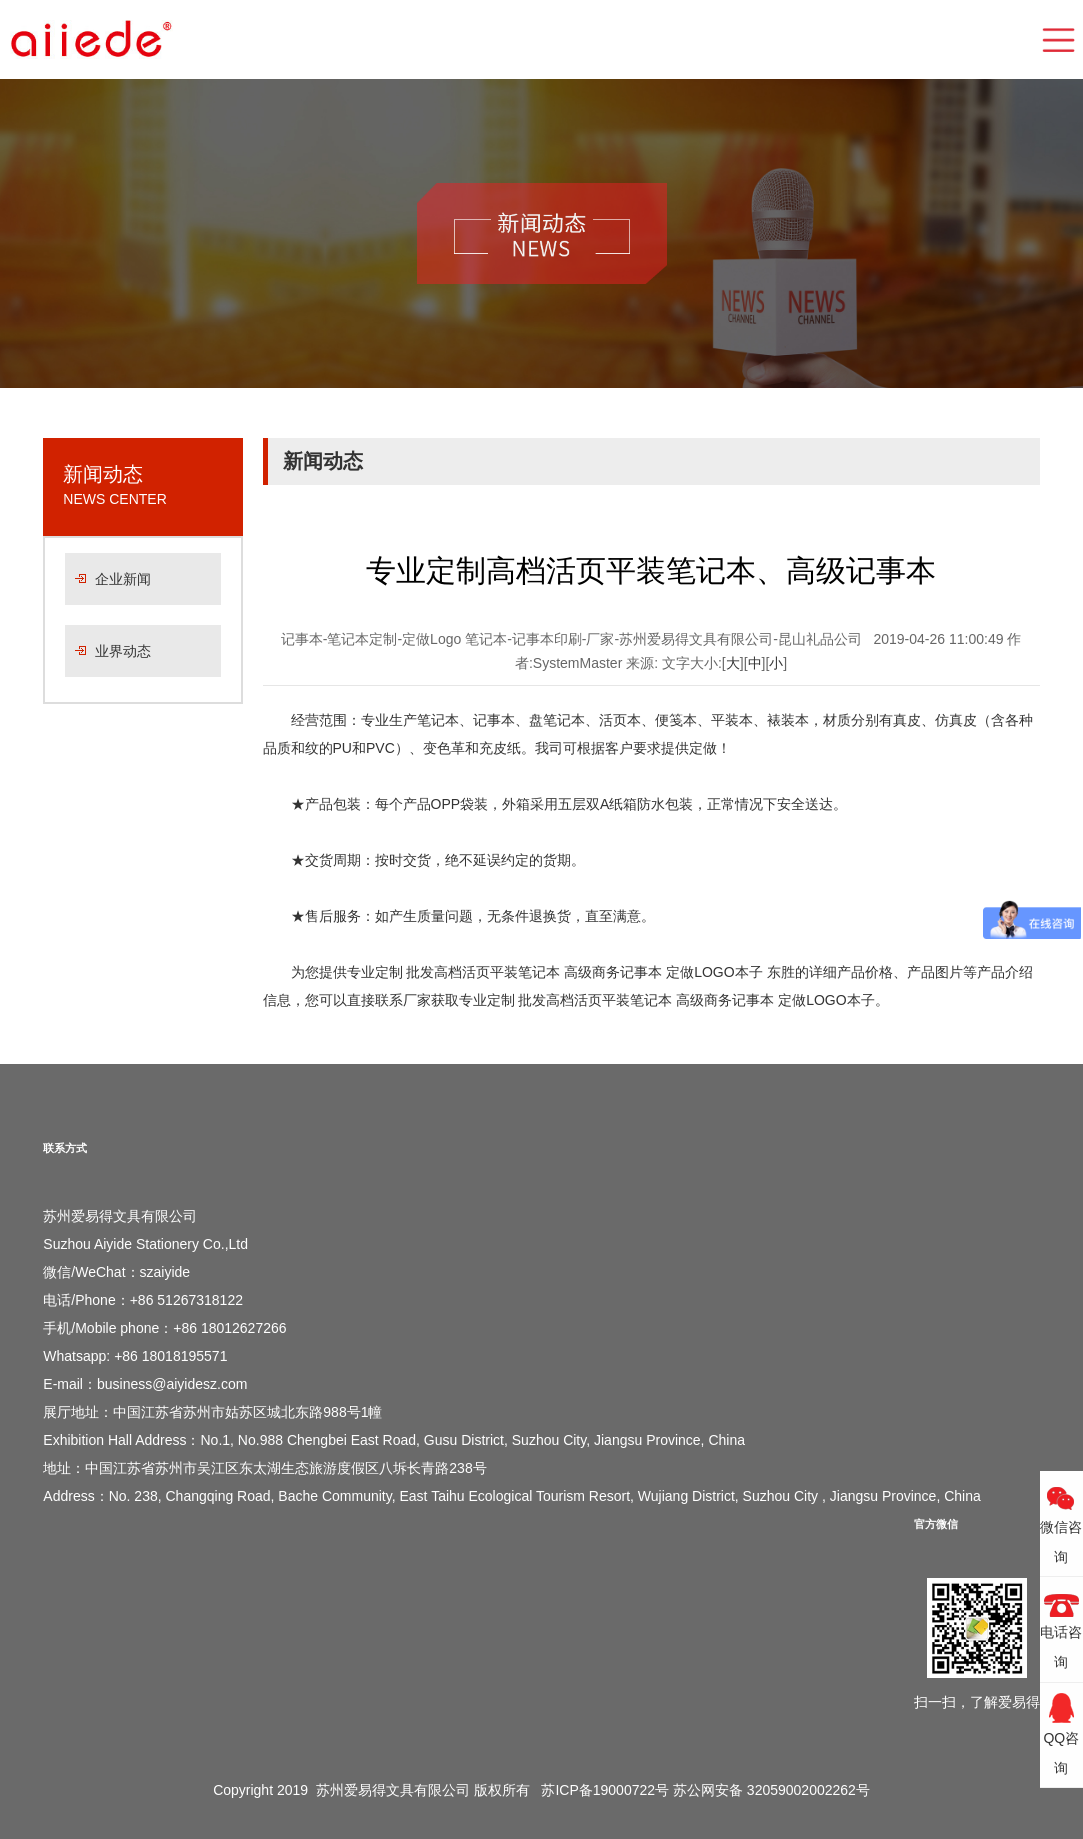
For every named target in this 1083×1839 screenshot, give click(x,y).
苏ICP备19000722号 (605, 1790)
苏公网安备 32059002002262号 (771, 1790)
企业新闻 (123, 579)
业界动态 (123, 651)
